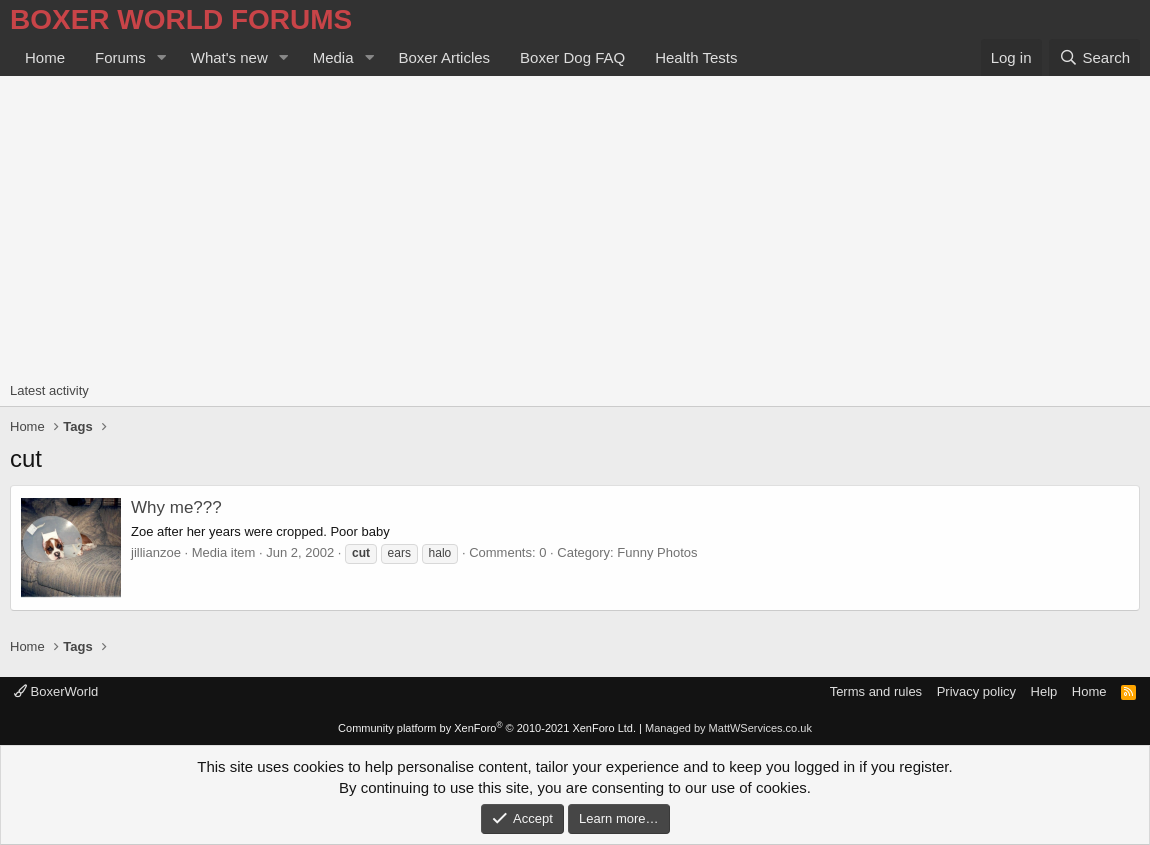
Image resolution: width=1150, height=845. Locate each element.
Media (333, 57)
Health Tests (696, 57)
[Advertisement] (575, 226)
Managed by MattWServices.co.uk (728, 728)
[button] (162, 57)
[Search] (1094, 57)
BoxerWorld (56, 691)
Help (1044, 691)
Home (45, 57)
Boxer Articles (444, 57)
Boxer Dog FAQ (572, 57)
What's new (229, 57)
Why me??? (176, 507)
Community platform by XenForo (487, 728)
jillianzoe (156, 552)
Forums (120, 57)
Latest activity (49, 390)
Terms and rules (876, 691)
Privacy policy (976, 691)
